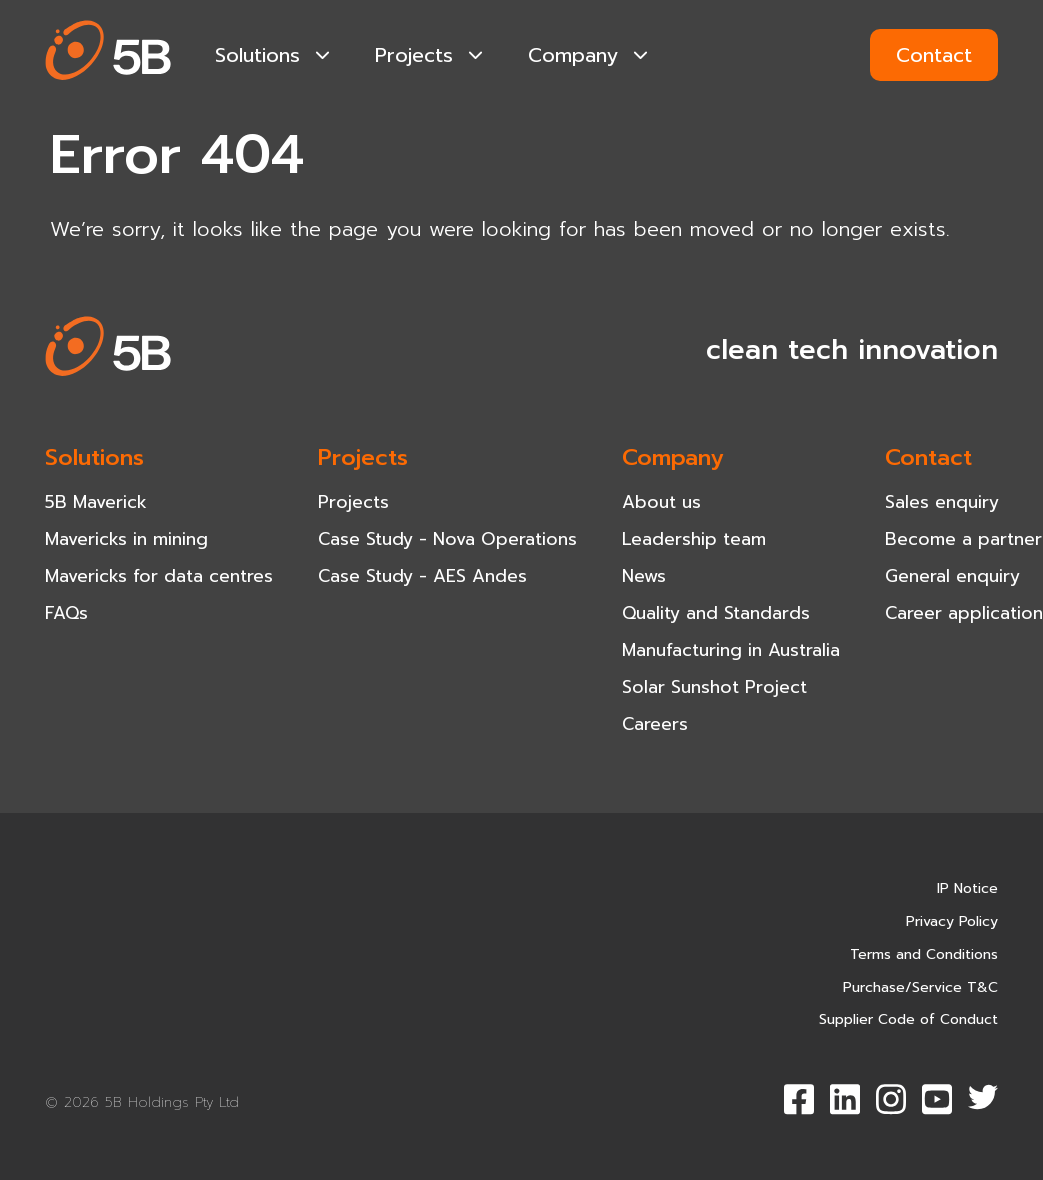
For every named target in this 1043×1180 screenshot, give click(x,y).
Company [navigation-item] (588, 55)
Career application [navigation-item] (964, 613)
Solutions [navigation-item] (272, 55)
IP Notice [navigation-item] (967, 888)
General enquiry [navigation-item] (952, 576)
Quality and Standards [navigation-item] (716, 613)
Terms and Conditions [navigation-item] (924, 954)
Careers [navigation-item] (655, 724)
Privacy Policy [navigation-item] (952, 921)
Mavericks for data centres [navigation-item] (159, 576)
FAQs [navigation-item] (66, 613)
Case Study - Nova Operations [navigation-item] (447, 539)
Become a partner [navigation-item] (963, 539)
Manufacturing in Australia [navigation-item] (731, 650)
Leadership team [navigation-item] (694, 539)
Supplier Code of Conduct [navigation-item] (908, 1019)
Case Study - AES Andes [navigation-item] (422, 576)
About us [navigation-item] (661, 502)
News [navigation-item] (644, 576)
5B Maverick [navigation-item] (96, 502)
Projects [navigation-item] (429, 55)
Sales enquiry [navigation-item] (942, 502)
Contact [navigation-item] (928, 457)
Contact (934, 55)
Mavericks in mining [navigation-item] (126, 539)
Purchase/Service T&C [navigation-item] (920, 987)
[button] (108, 54)
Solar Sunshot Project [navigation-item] (714, 687)
